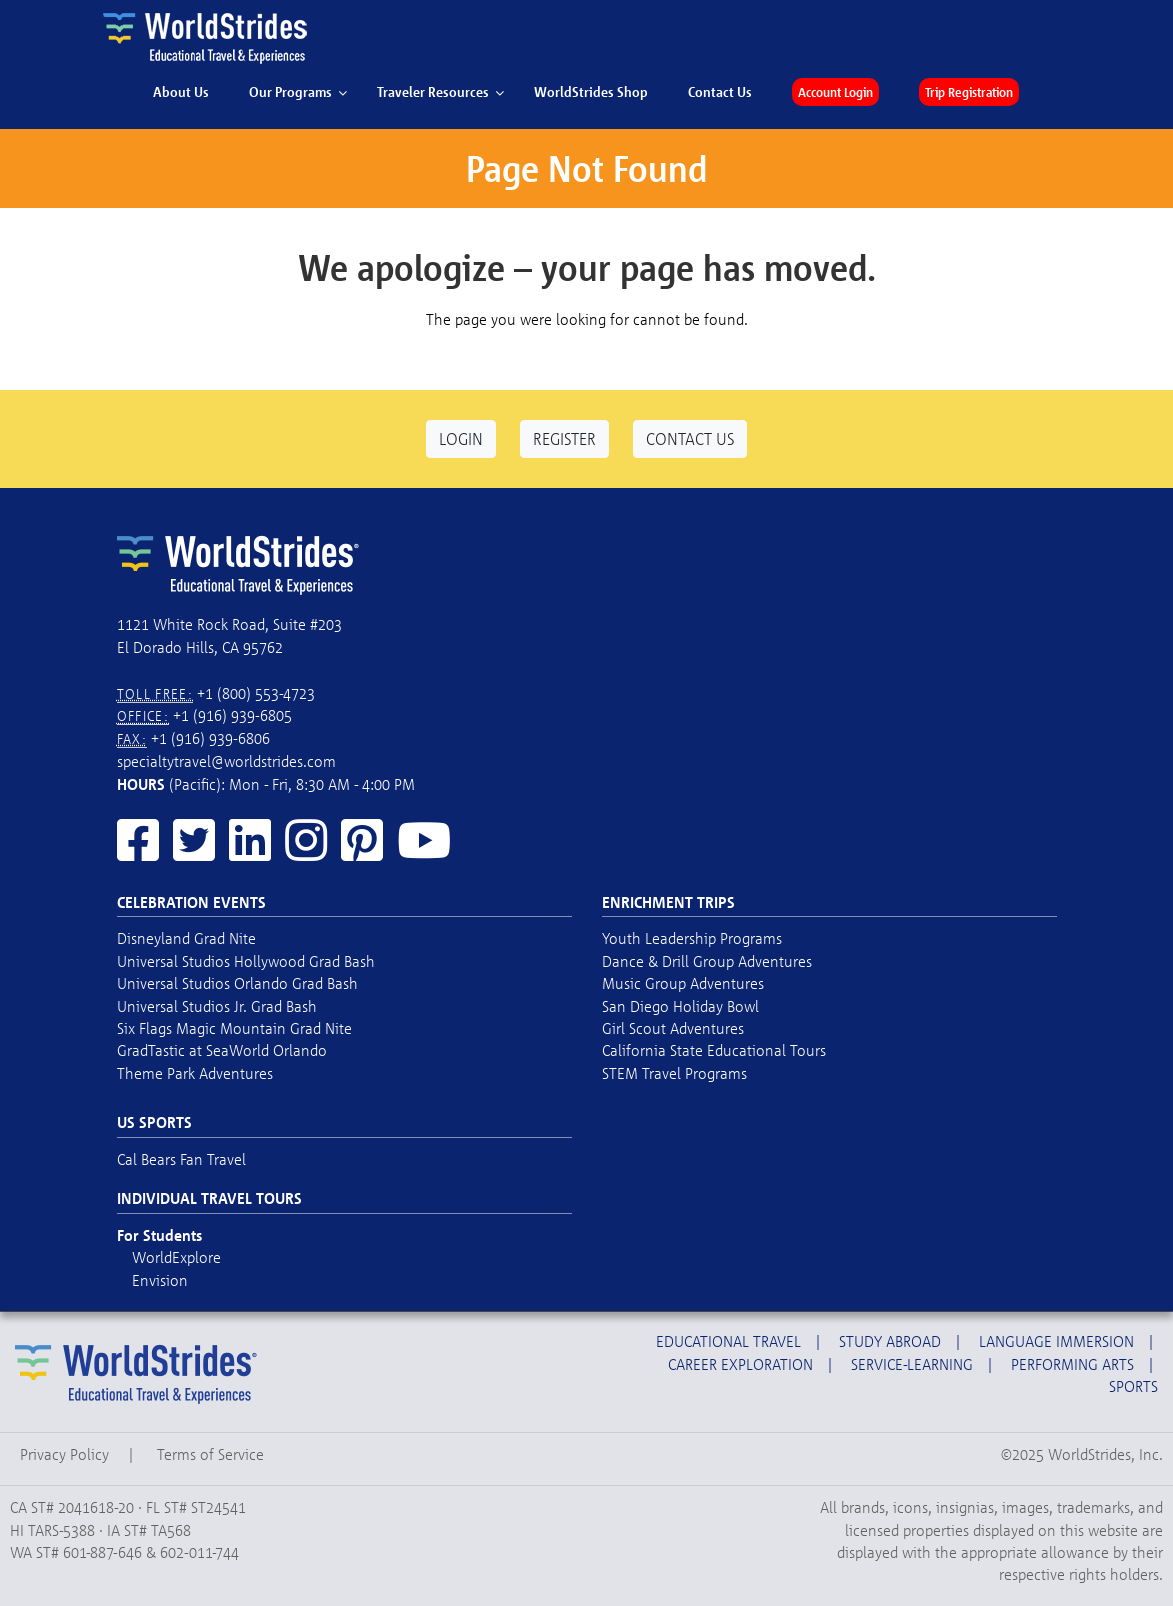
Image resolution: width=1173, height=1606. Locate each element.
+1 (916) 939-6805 (232, 715)
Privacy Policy (64, 1454)
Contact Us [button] (690, 438)
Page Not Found (586, 168)
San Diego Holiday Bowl (680, 1006)
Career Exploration (740, 1364)
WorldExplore (176, 1257)
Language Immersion (1056, 1341)
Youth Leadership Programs (692, 938)
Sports (1133, 1386)
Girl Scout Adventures (673, 1028)
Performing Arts (1072, 1364)
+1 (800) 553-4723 (256, 693)
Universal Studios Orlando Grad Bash (237, 983)
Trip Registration (969, 92)
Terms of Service (210, 1454)
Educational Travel (728, 1341)
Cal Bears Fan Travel (181, 1159)
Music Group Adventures (683, 983)
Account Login (835, 92)
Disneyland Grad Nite (186, 938)
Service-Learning (912, 1364)
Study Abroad (890, 1341)
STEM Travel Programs (674, 1073)
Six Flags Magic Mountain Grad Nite (234, 1028)
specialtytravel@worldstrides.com (226, 761)
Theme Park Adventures (195, 1073)
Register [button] (564, 438)
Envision (160, 1280)
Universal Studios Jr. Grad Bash (217, 1006)
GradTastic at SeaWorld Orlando (222, 1050)
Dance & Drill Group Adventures (707, 961)
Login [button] (461, 438)
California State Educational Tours (714, 1050)
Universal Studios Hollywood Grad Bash (246, 961)
